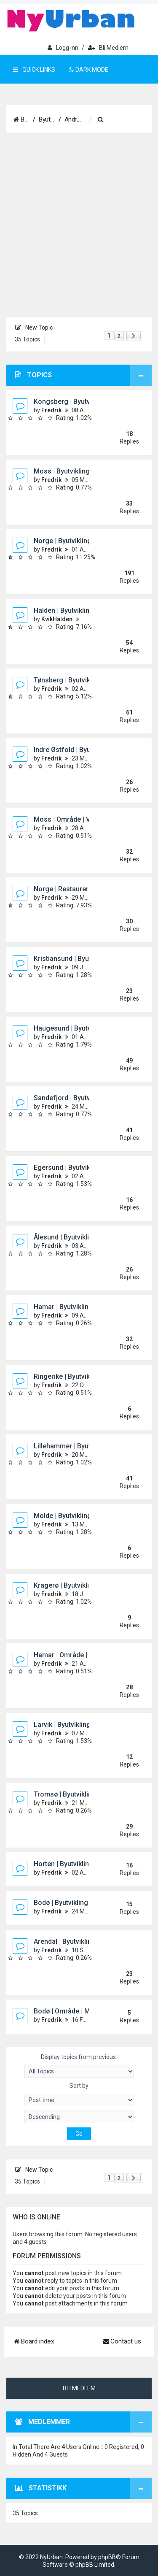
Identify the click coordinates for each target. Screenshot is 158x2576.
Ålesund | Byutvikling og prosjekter (87, 1237)
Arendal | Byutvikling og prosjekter (86, 1941)
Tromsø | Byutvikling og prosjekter (86, 1794)
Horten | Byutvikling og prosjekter (85, 1864)
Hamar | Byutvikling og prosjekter (85, 1307)
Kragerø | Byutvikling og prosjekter (87, 1585)
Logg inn (63, 47)
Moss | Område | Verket (70, 819)
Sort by (79, 2094)
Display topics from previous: (79, 2066)
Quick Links (34, 69)
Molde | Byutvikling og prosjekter (84, 1516)
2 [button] (119, 336)
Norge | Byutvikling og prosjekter (84, 541)
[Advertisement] (79, 225)
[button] (133, 336)
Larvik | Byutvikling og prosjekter (84, 1725)
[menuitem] (126, 120)
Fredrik (51, 410)
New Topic (34, 327)
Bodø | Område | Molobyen (74, 2011)
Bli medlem (108, 47)
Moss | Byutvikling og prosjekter (83, 471)
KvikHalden (56, 619)
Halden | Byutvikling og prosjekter (85, 610)
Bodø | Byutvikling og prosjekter (82, 1903)
